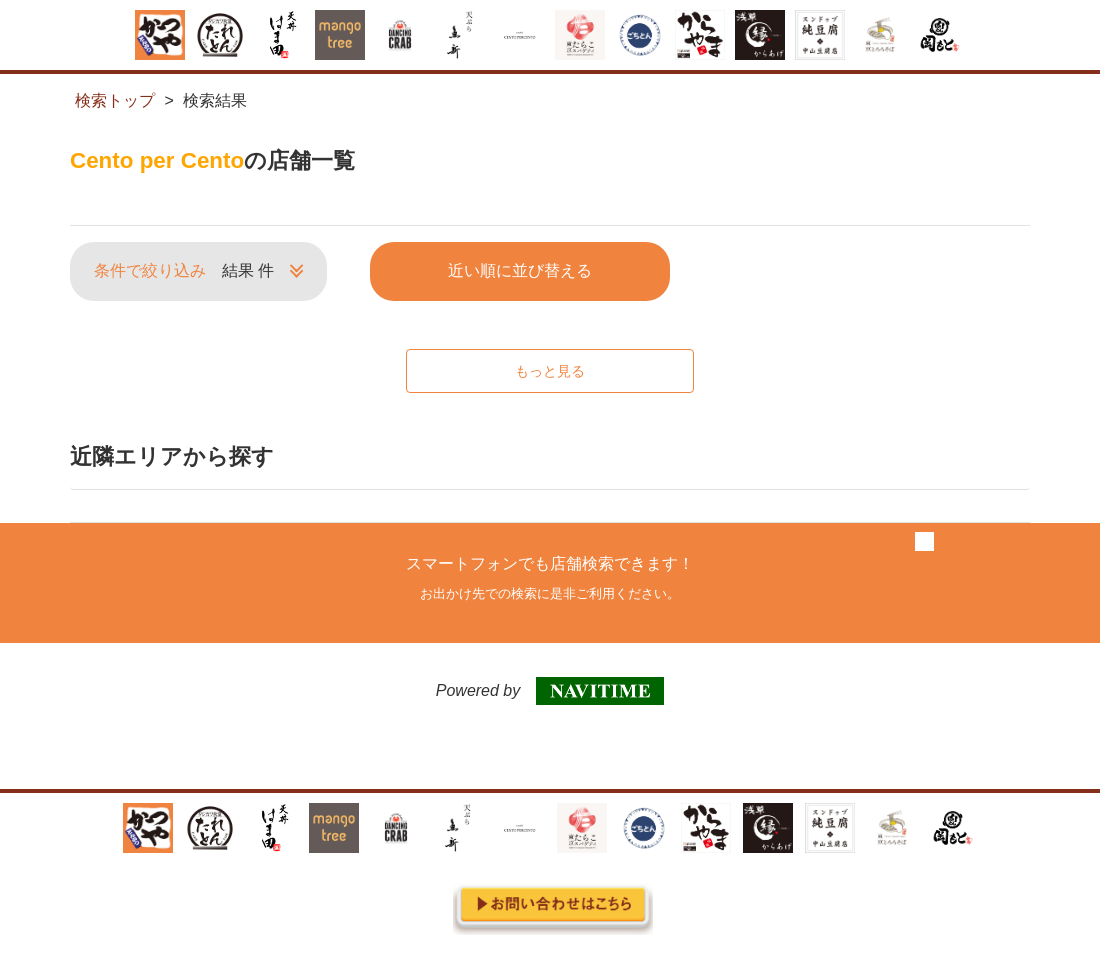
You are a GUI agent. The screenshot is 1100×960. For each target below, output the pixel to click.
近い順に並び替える (520, 270)
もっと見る (550, 371)
